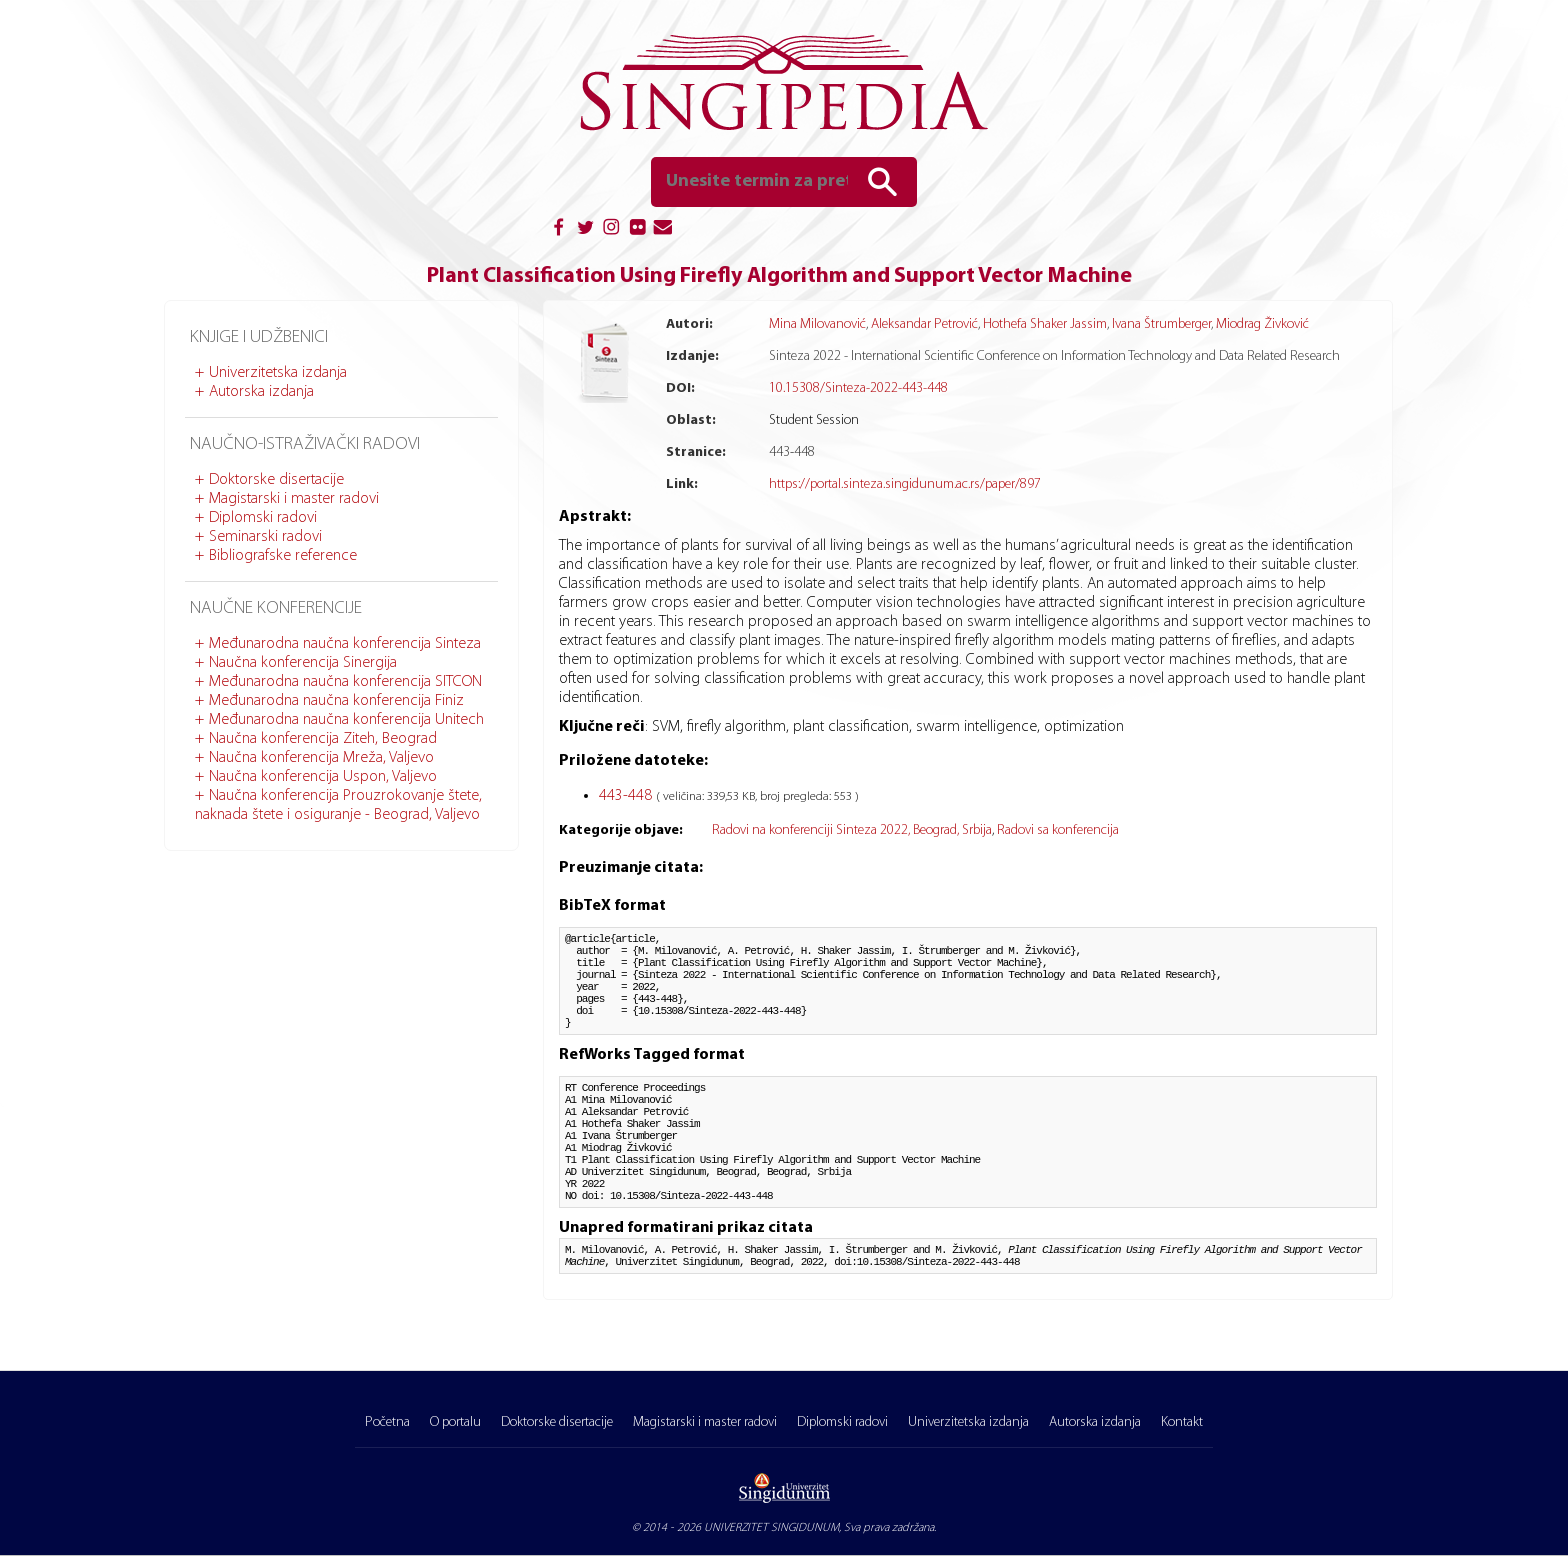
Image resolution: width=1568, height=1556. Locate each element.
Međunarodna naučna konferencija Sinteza (345, 644)
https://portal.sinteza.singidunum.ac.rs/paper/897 (905, 484)
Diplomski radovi (263, 518)
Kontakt (1182, 1422)
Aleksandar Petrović (924, 324)
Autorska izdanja (261, 392)
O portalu (455, 1422)
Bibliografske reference (283, 556)
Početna (387, 1422)
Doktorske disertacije (276, 480)
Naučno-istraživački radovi (305, 444)
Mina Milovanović (817, 324)
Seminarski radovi (265, 537)
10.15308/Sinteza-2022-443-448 (858, 388)
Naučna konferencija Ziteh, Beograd (323, 739)
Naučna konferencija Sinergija (303, 663)
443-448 (627, 796)
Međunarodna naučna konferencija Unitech (346, 720)
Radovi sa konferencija (1058, 830)
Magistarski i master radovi (294, 499)
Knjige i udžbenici (259, 337)
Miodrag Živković (1262, 324)
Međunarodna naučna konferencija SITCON (345, 682)
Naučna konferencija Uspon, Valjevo (323, 777)
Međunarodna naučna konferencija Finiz (336, 701)
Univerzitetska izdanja (278, 373)
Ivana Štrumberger (1161, 324)
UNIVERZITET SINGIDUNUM (771, 1528)
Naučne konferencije (276, 608)
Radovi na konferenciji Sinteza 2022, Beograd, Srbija (852, 830)
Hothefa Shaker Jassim (1045, 324)
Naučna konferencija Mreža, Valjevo (321, 758)
